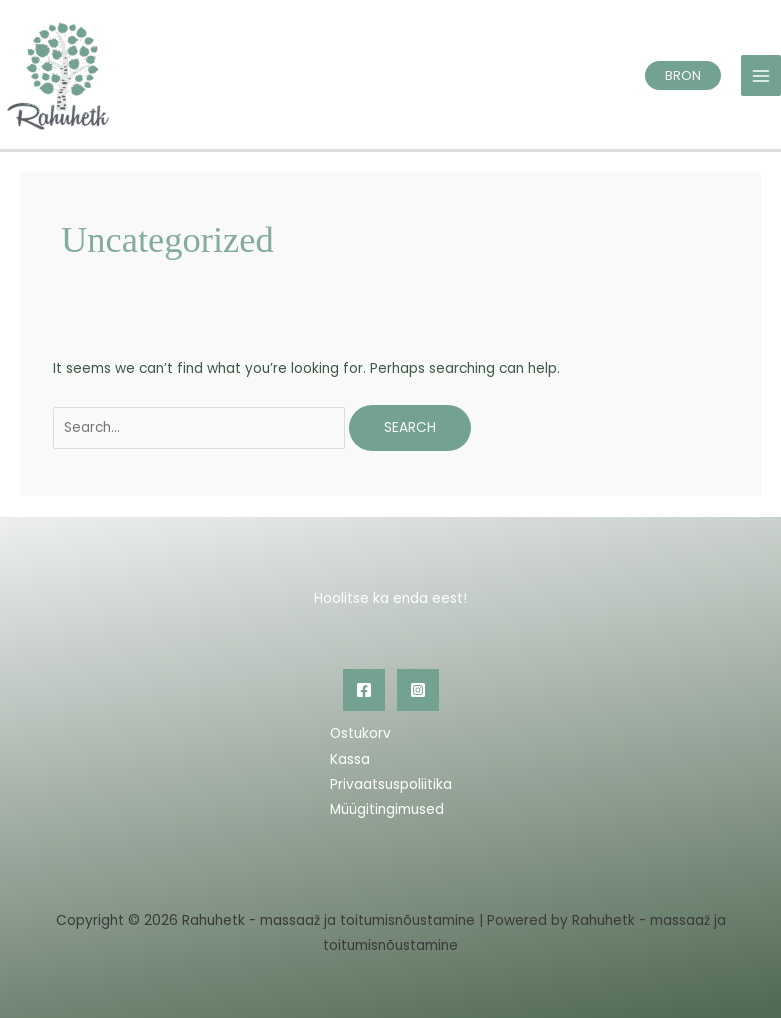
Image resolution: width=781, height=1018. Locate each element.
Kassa (350, 759)
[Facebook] (364, 690)
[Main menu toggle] (761, 75)
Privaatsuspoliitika (391, 784)
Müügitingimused (387, 809)
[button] (683, 75)
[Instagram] (418, 690)
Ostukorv (360, 733)
